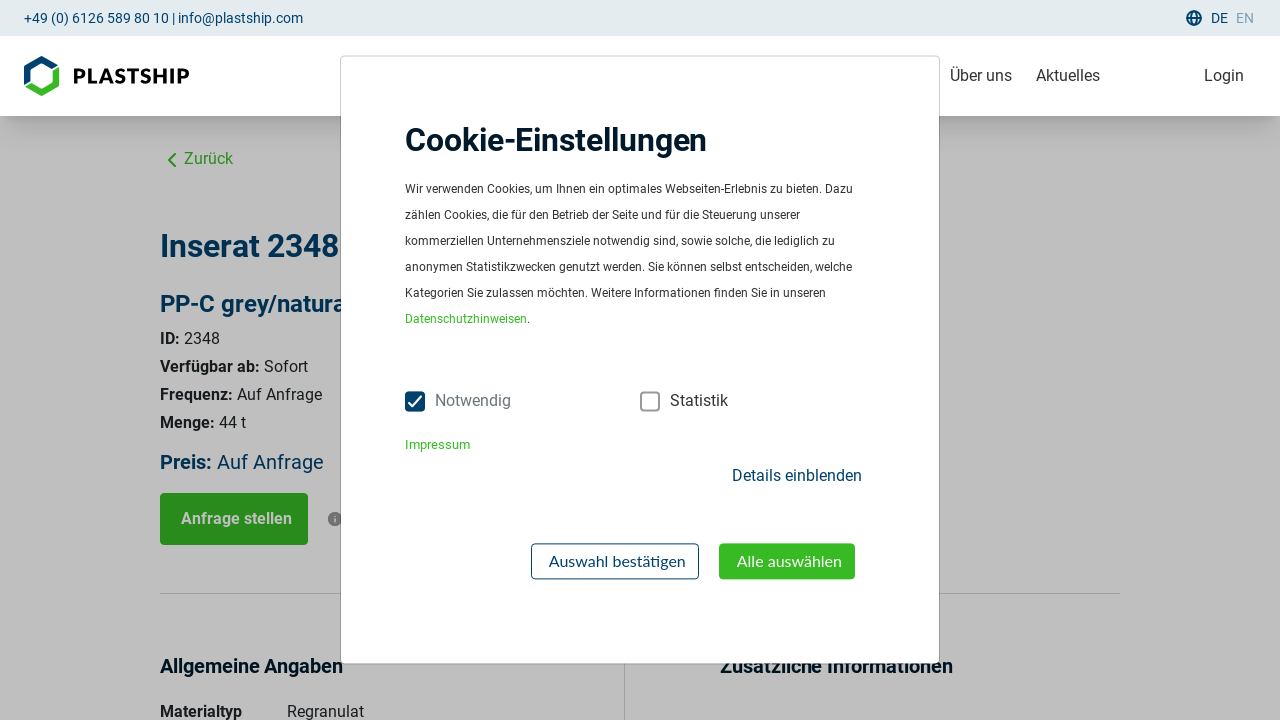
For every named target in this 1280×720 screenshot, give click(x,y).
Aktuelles (1068, 75)
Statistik (699, 401)
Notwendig (473, 401)
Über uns (981, 75)
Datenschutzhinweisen (466, 320)
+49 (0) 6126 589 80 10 (96, 18)
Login (1224, 75)
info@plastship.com (240, 18)
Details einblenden (797, 475)
